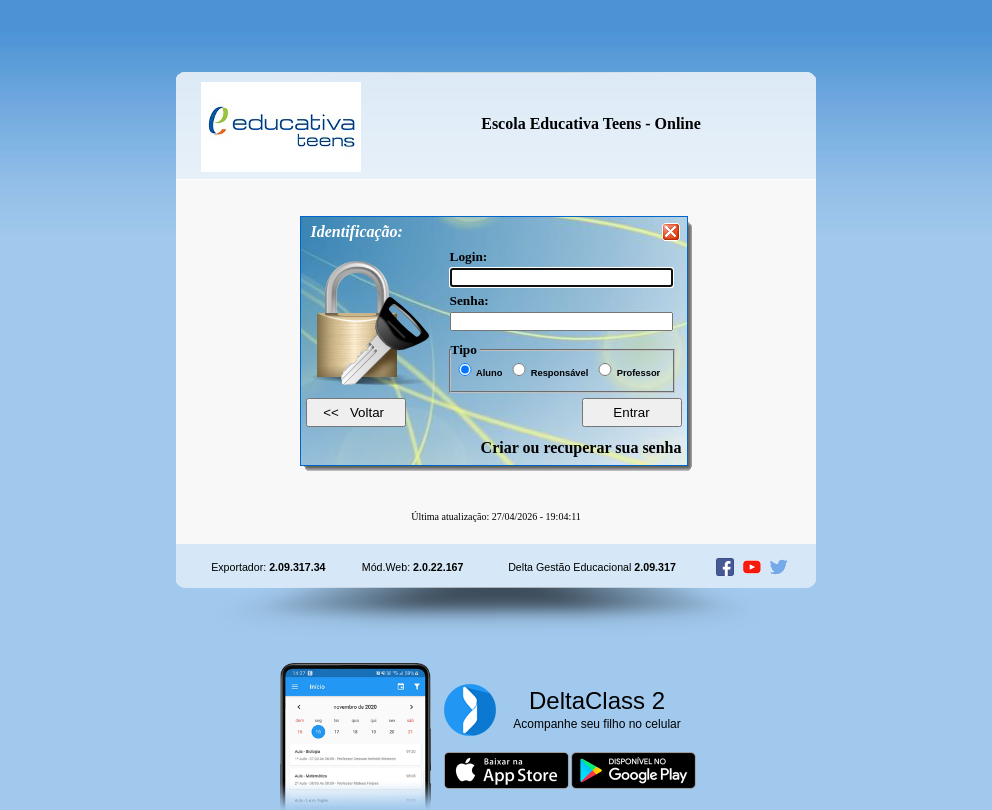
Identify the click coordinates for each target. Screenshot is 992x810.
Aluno (489, 373)
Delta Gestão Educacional (592, 567)
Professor (639, 373)
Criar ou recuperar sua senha (581, 447)
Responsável (560, 373)
